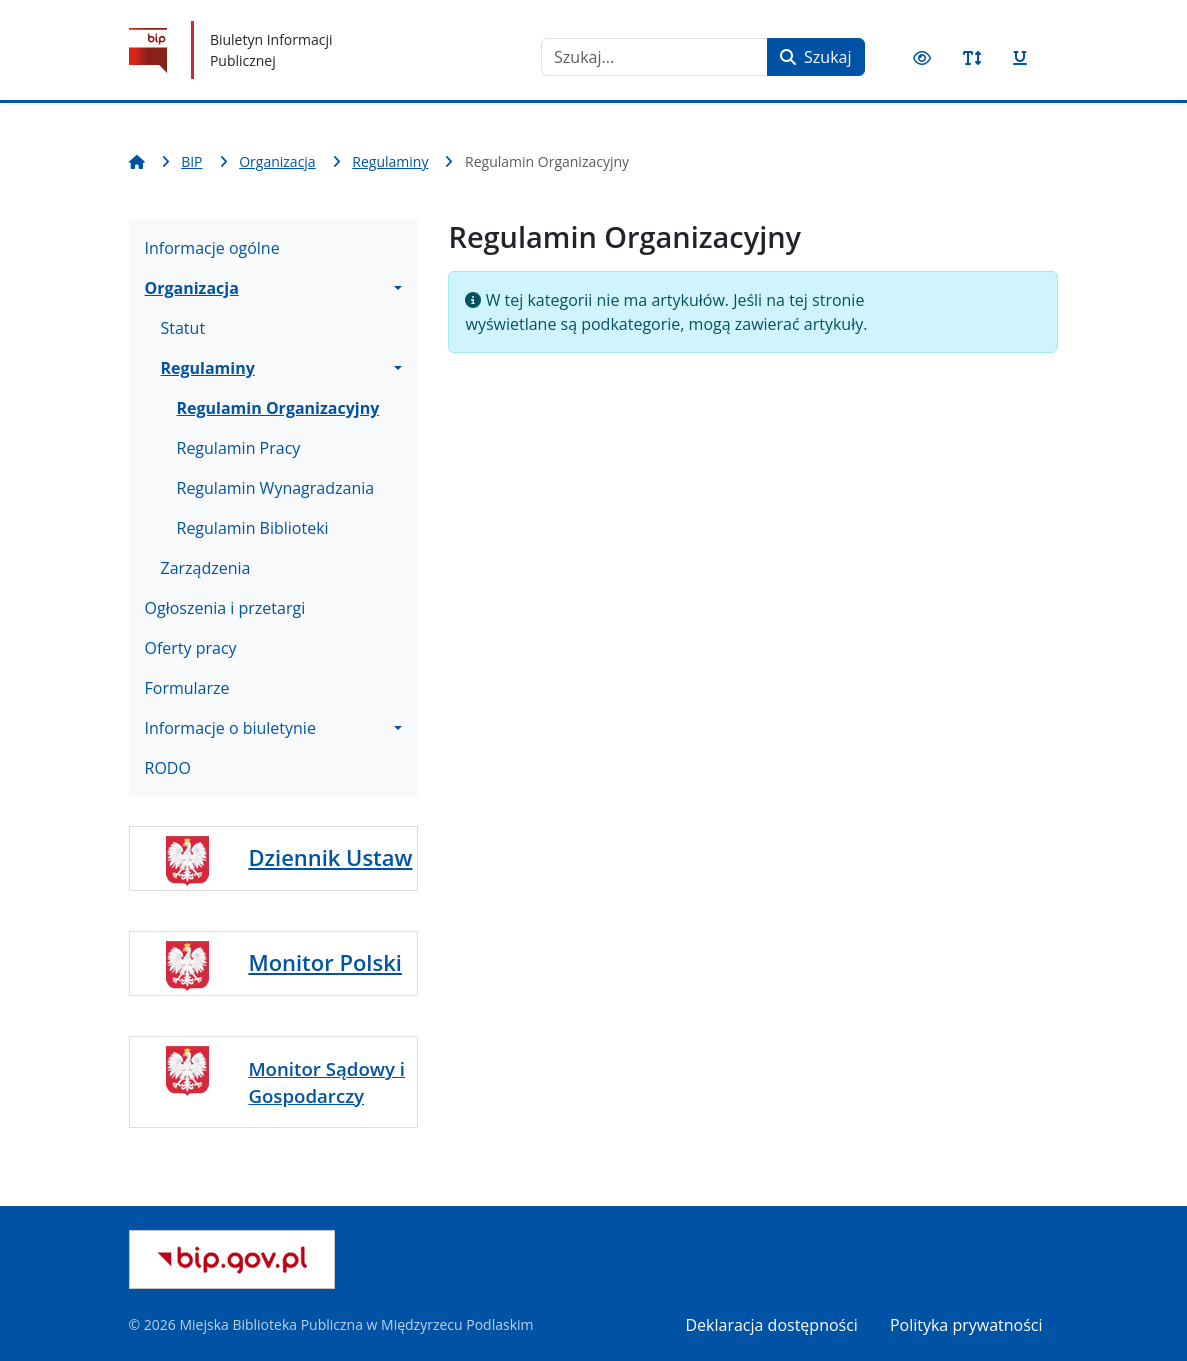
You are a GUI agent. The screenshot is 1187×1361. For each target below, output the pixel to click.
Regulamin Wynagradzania (276, 488)
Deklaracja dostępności (772, 1325)
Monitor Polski (324, 962)
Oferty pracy (191, 648)
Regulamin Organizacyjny (278, 408)
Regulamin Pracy (239, 448)
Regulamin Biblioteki (253, 528)
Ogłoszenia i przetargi (225, 608)
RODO (168, 768)
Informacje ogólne (212, 248)
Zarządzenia (206, 568)
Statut (183, 328)
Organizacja (192, 288)
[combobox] (654, 57)
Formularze (187, 688)
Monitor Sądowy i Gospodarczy (326, 1081)
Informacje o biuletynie (230, 728)
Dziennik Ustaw (330, 857)
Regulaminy (208, 368)
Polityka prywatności (966, 1325)
